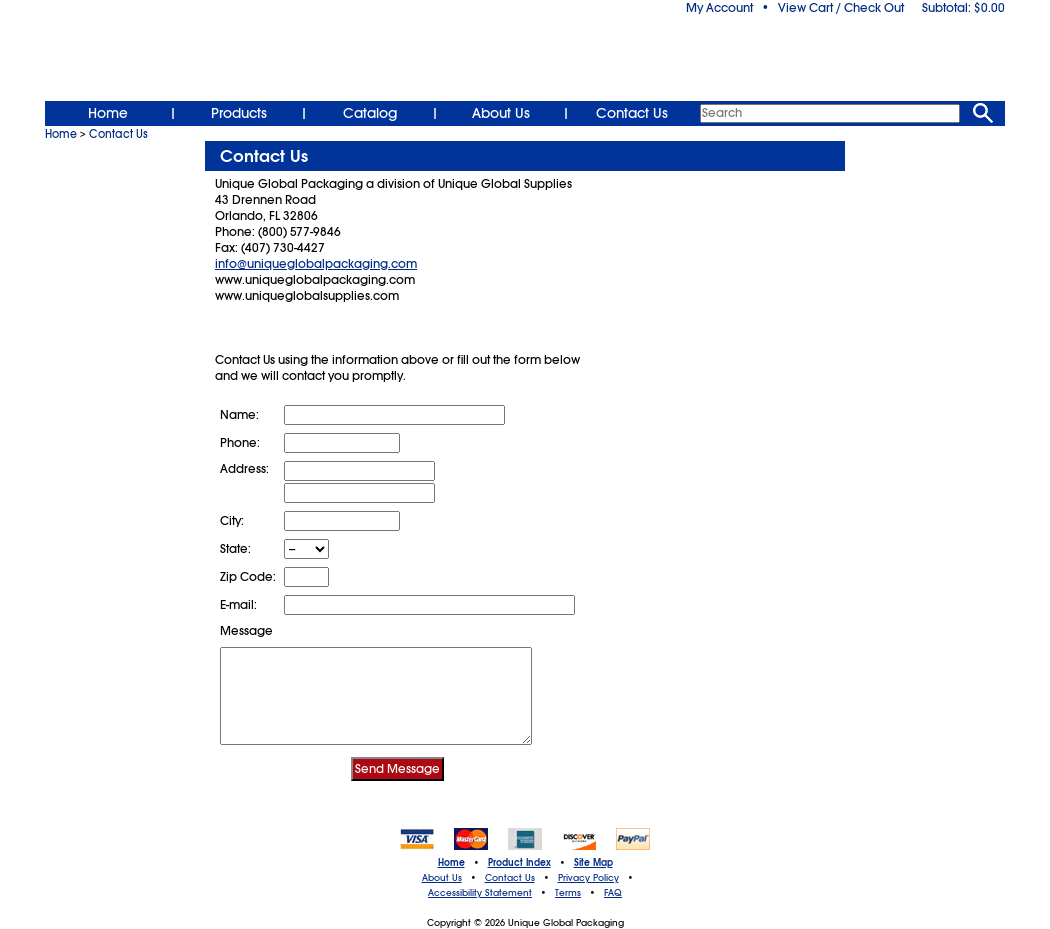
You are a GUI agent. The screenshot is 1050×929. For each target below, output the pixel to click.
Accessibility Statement (480, 893)
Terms (568, 893)
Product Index (519, 863)
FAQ (613, 893)
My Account (719, 8)
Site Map (593, 863)
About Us (501, 113)
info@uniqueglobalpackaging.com (316, 264)
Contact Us (632, 113)
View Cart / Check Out (841, 8)
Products (239, 113)
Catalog (370, 113)
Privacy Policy (588, 878)
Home (108, 113)
